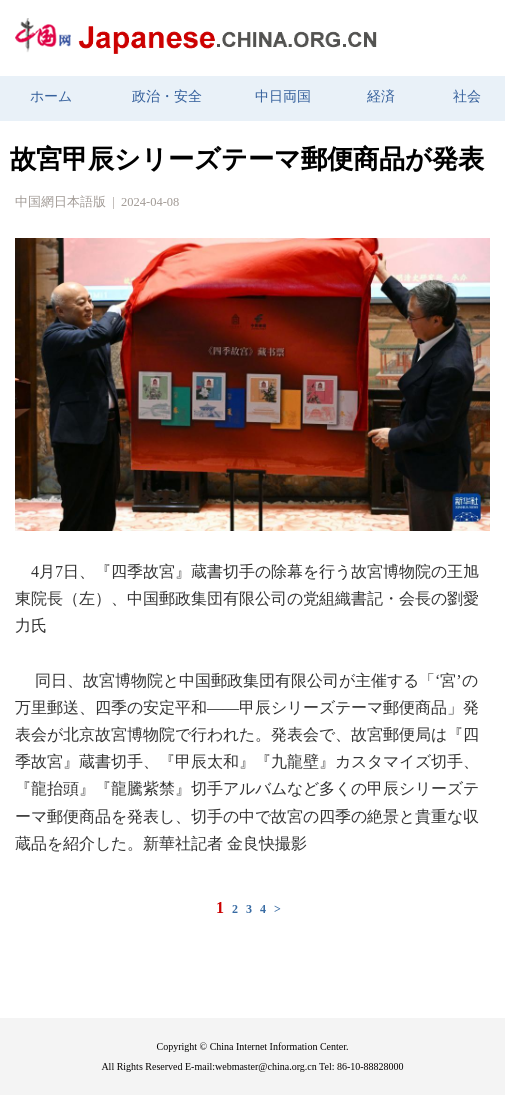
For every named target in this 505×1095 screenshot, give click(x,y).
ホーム (51, 96)
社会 (467, 96)
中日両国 (283, 96)
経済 (381, 96)
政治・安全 (167, 96)
